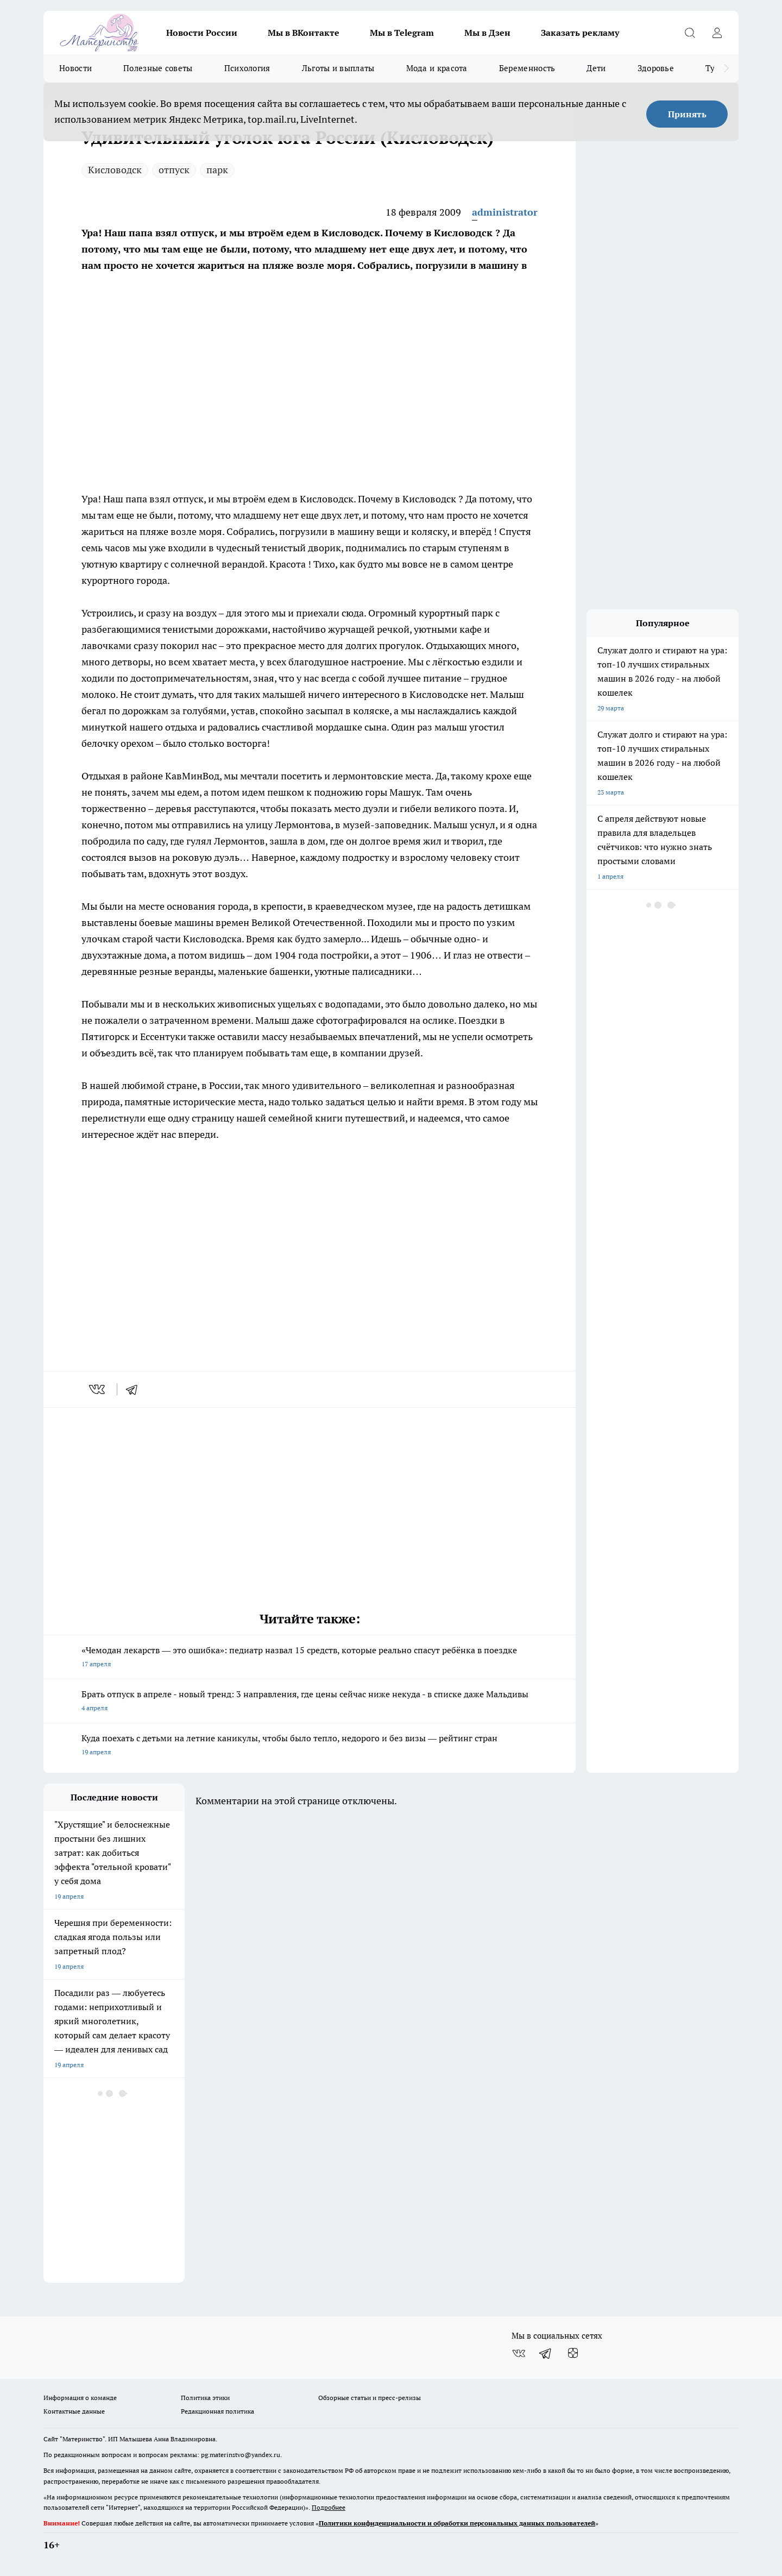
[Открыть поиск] (690, 32)
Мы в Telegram (402, 32)
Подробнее (328, 2507)
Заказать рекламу (580, 32)
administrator (505, 212)
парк (217, 169)
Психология (247, 68)
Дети (596, 68)
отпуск (174, 169)
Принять (687, 114)
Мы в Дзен (487, 32)
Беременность (527, 68)
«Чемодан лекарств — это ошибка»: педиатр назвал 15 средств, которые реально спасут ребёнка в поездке (309, 1658)
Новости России (201, 32)
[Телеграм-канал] (545, 2353)
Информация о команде (80, 2398)
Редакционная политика (217, 2411)
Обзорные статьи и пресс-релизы (369, 2398)
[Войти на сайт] (717, 32)
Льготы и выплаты (338, 68)
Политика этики (205, 2398)
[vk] (98, 1389)
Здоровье (656, 68)
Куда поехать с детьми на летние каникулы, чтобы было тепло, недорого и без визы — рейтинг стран (309, 1746)
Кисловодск (115, 169)
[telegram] (135, 1389)
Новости (75, 68)
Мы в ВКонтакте (303, 32)
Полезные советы (158, 68)
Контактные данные (74, 2411)
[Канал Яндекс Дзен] (572, 2353)
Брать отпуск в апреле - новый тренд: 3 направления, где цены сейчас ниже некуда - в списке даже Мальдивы (309, 1702)
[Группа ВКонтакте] (518, 2353)
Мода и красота (437, 68)
